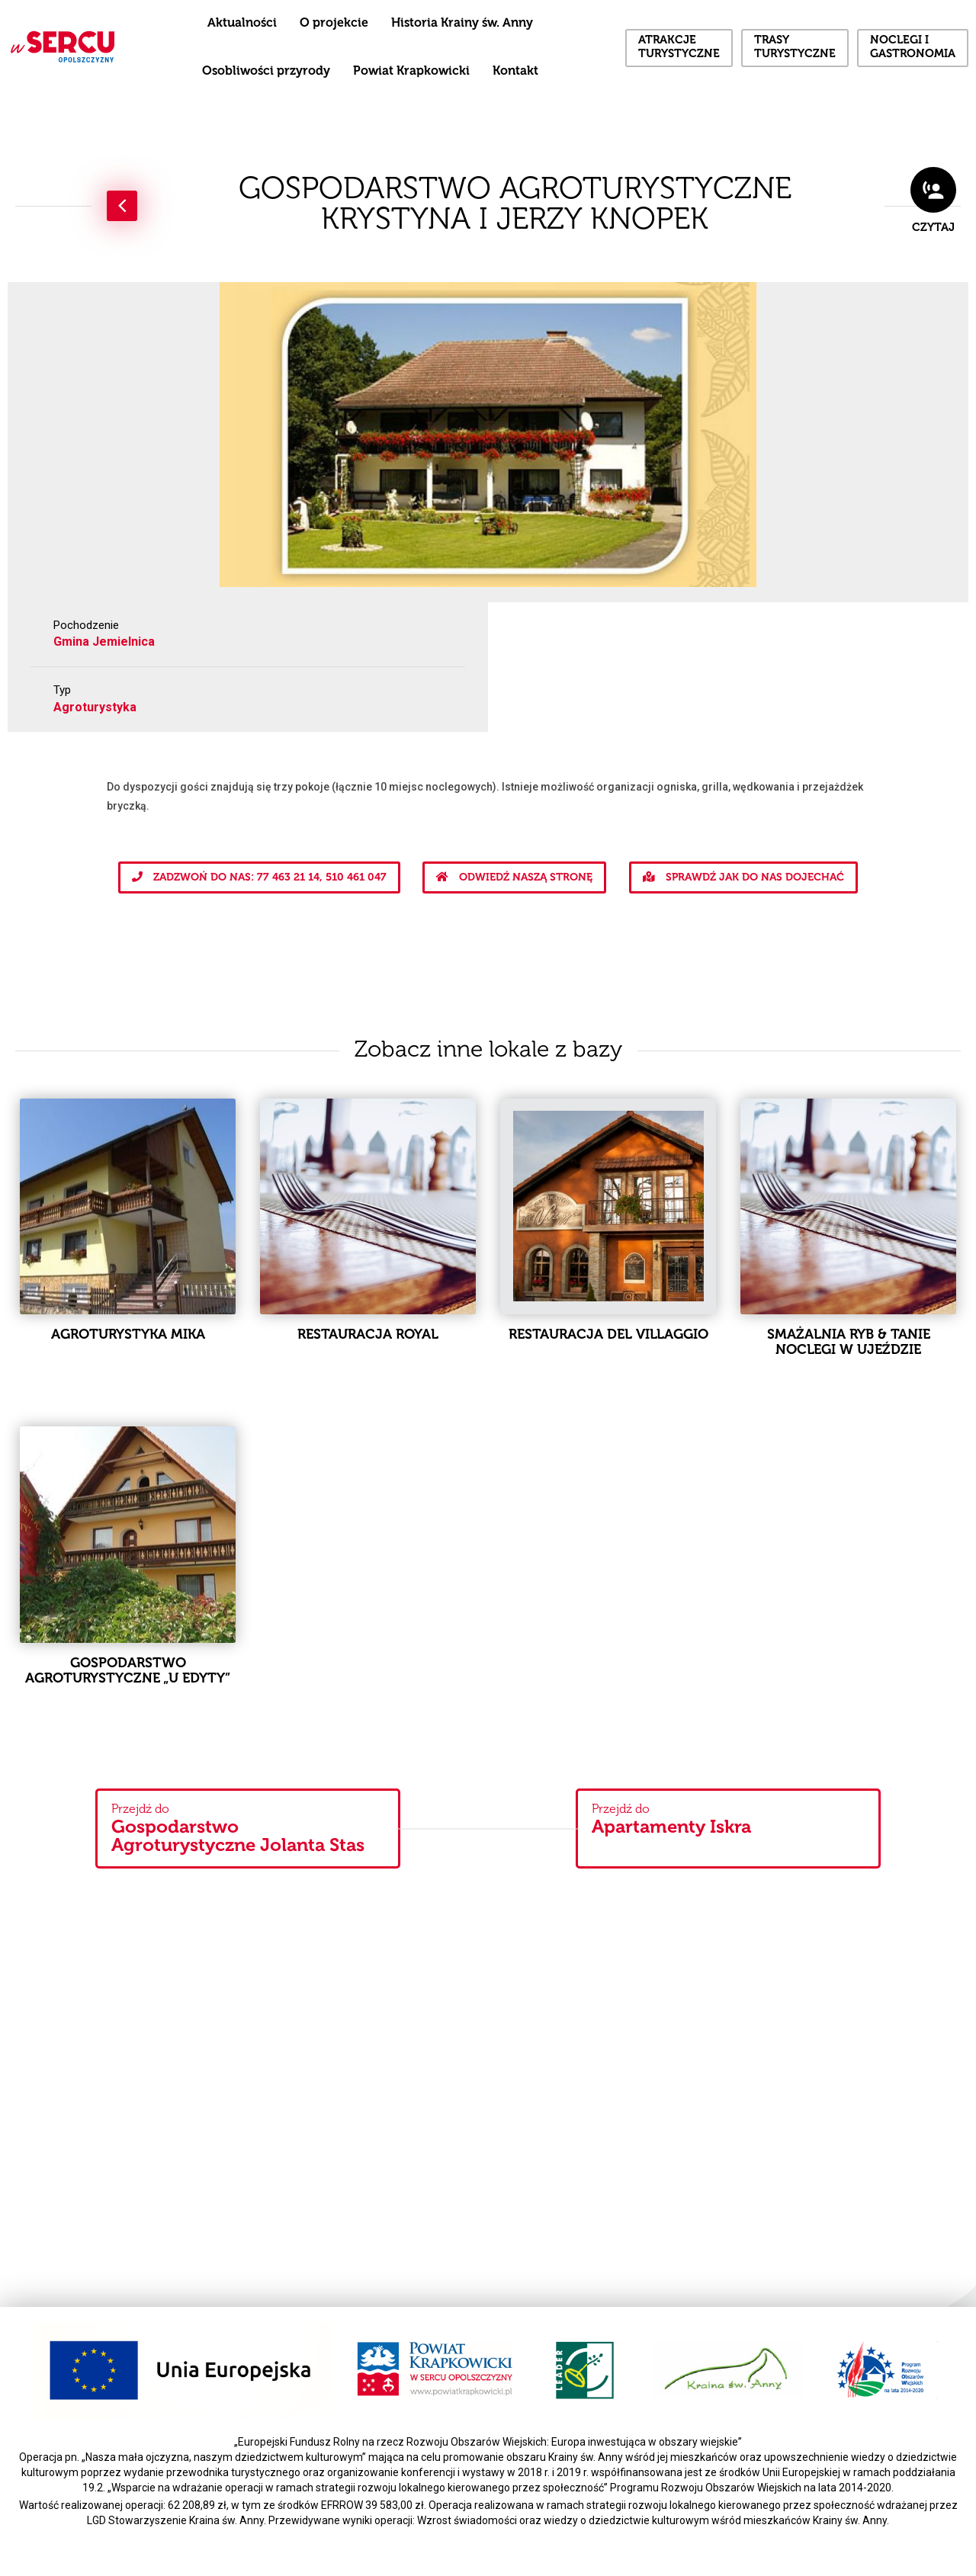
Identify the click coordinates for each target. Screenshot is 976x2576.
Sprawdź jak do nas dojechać (743, 877)
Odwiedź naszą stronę (514, 877)
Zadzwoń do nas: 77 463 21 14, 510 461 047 (259, 877)
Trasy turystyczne (795, 47)
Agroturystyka (94, 707)
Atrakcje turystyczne (679, 47)
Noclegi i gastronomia (912, 47)
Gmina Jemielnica (104, 641)
